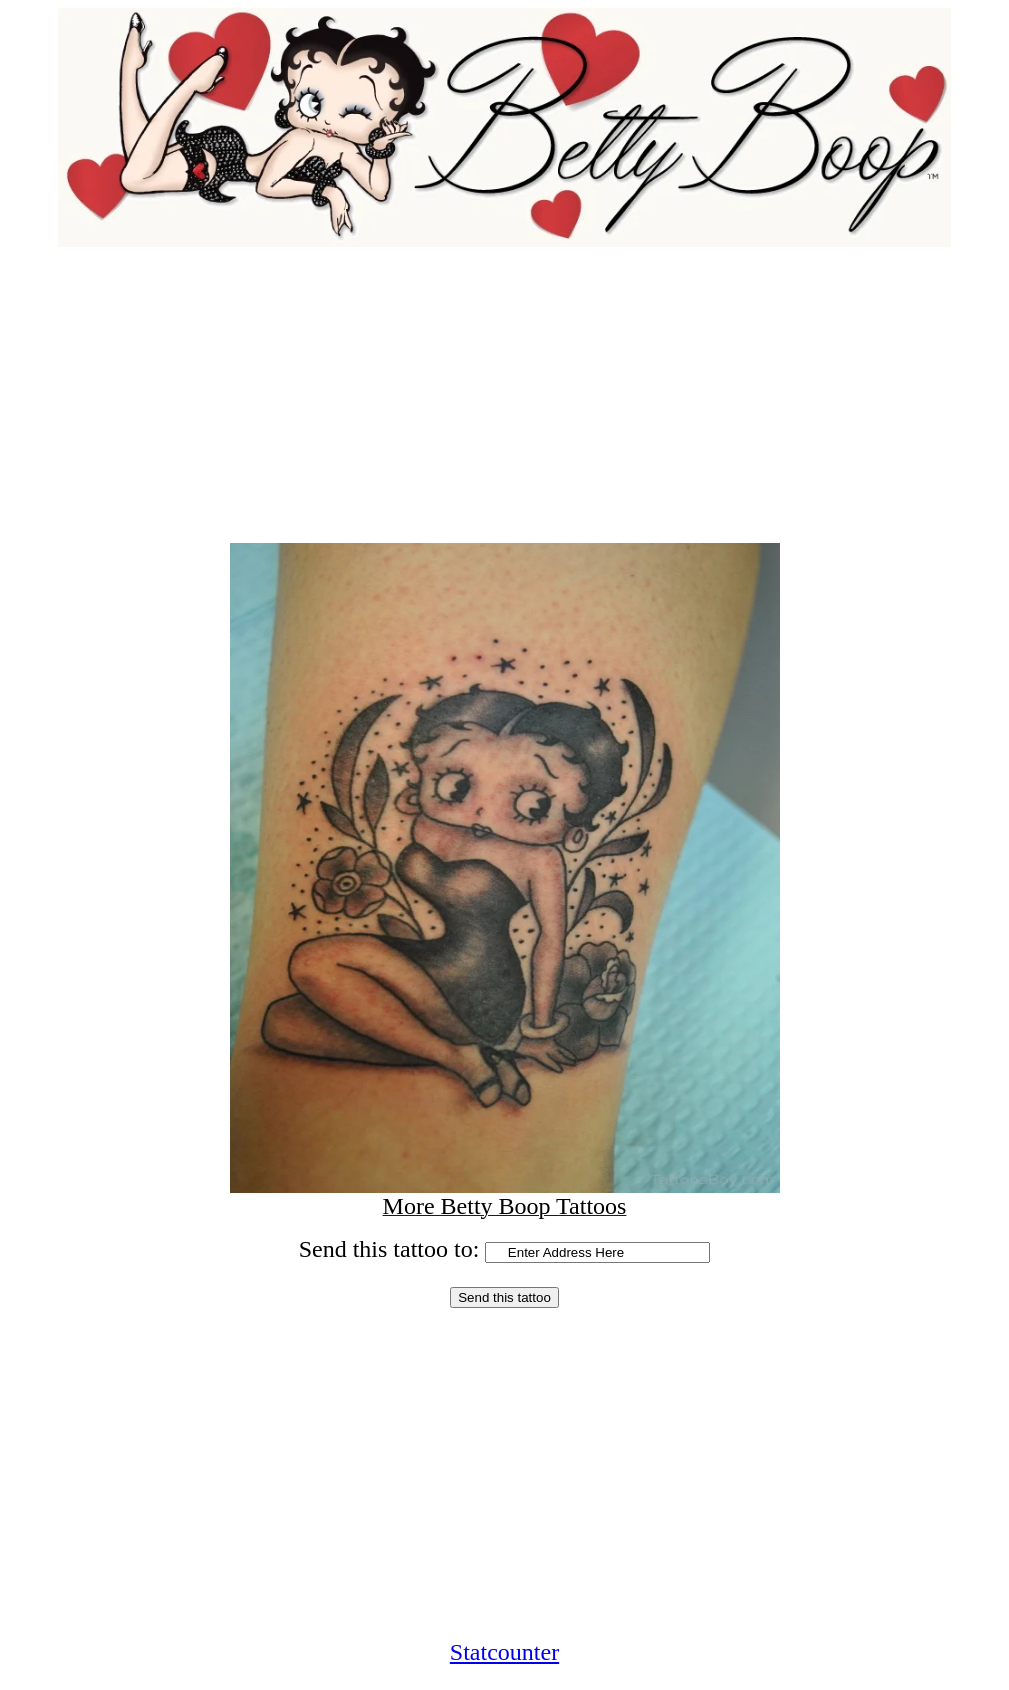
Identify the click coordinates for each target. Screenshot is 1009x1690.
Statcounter (504, 1652)
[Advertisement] (504, 387)
